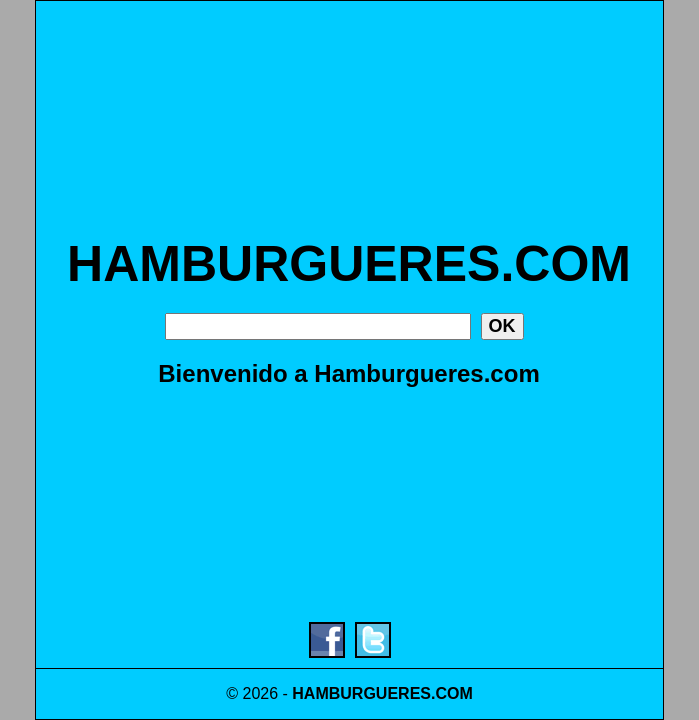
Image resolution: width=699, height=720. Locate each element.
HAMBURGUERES (361, 693)
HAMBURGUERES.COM (349, 264)
